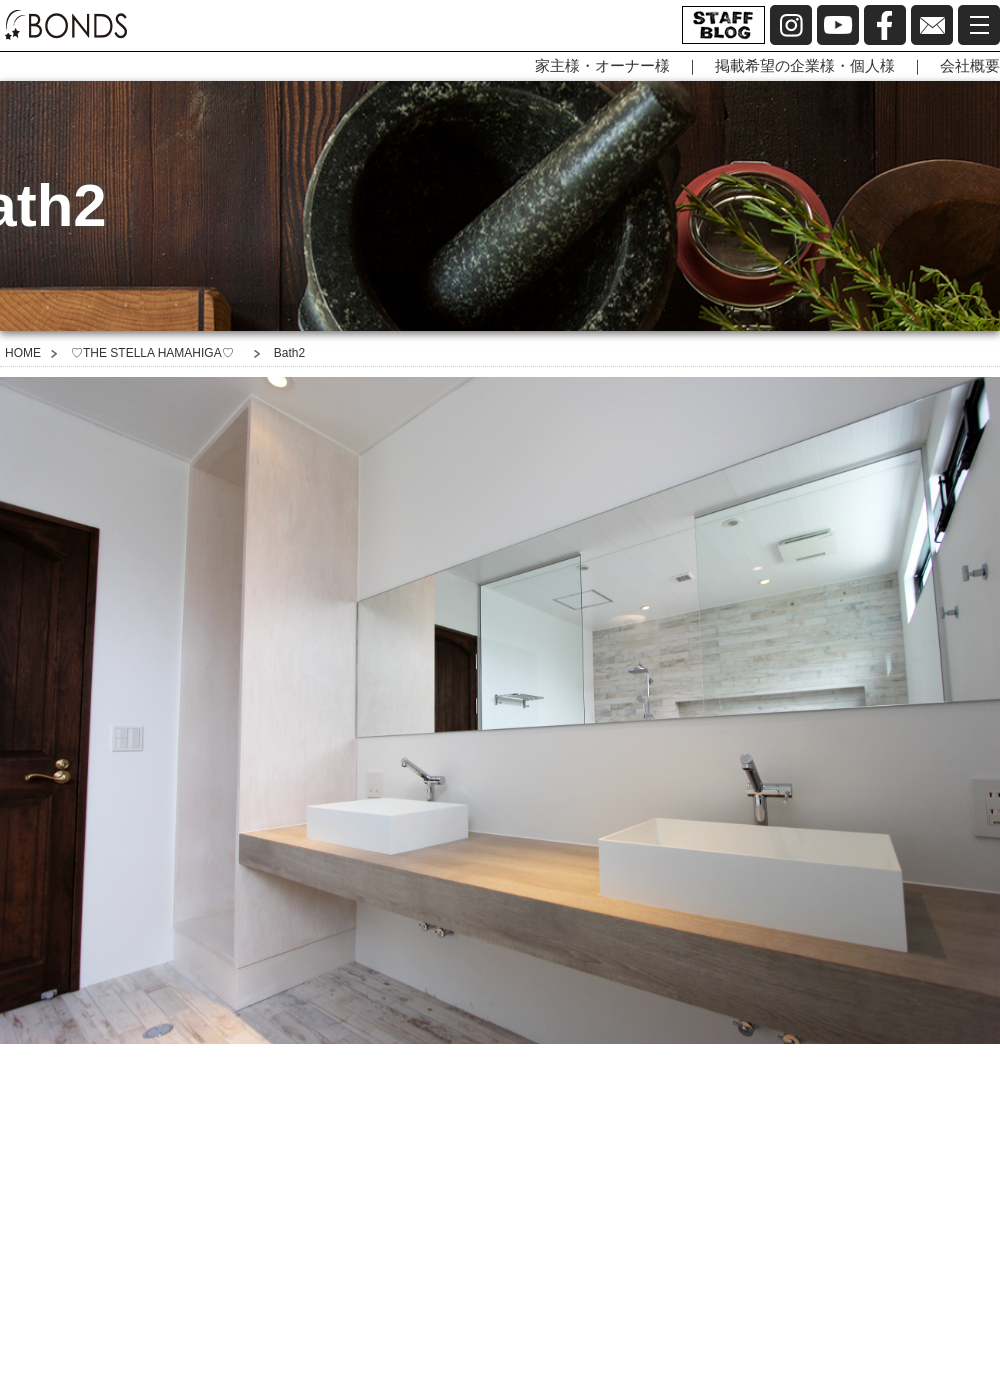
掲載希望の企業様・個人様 (805, 65)
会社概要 (970, 65)
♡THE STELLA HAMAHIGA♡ (152, 353)
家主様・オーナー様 (602, 65)
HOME (23, 353)
